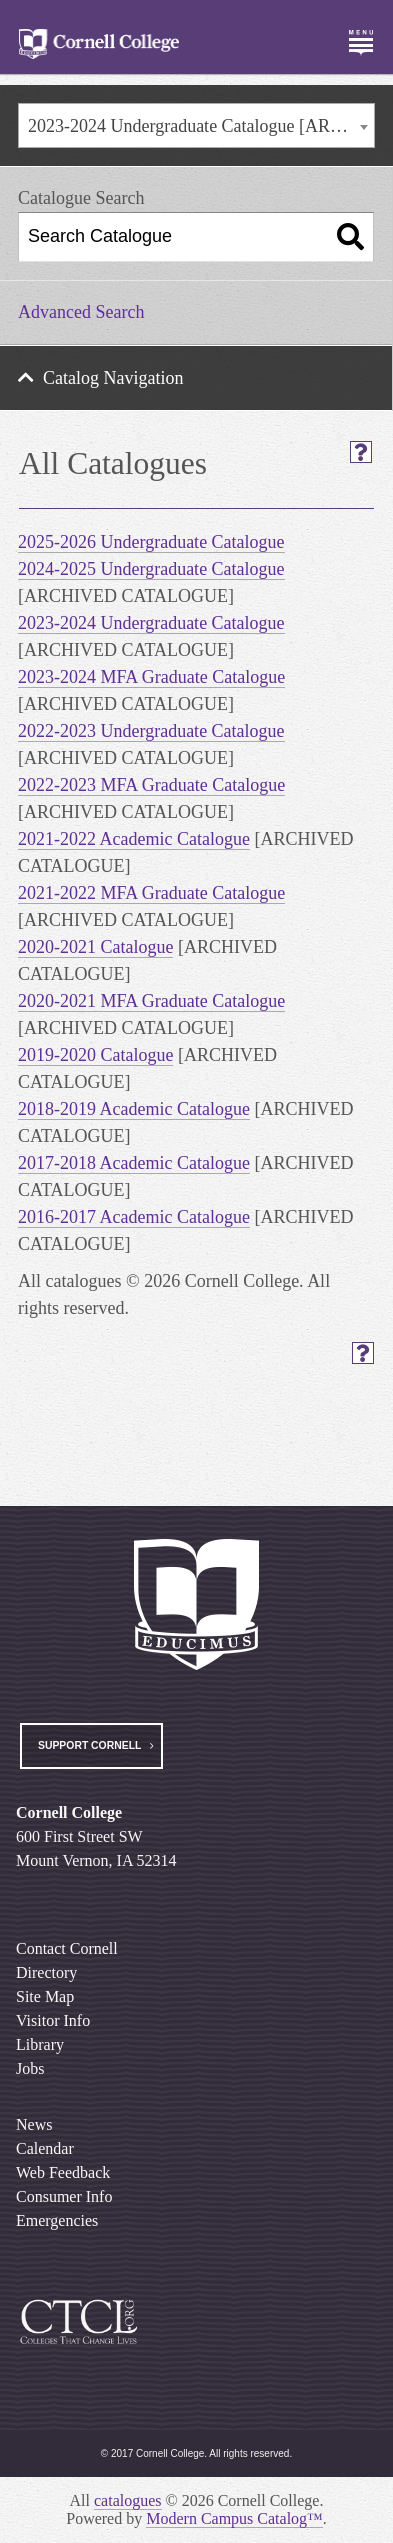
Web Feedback (63, 2172)
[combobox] (196, 125)
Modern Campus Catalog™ (234, 2518)
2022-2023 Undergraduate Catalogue (151, 731)
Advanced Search (81, 312)
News (34, 2124)
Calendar (45, 2148)
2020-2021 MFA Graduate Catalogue (151, 1001)
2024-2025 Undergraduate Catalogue (151, 569)
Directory (46, 1972)
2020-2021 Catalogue (95, 947)
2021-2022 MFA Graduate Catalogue (151, 893)
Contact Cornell (67, 1948)
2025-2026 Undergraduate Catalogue (151, 542)
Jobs (30, 2068)
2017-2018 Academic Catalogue (134, 1163)
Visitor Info (53, 2020)
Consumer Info (64, 2196)
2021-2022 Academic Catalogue (134, 839)
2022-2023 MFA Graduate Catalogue (151, 785)
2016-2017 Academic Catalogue (134, 1217)
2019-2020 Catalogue (95, 1055)
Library (40, 2044)
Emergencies (57, 2220)
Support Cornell (89, 1745)
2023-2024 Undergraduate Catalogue (151, 623)
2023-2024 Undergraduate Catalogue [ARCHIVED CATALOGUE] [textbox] (201, 126)
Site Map (45, 1996)
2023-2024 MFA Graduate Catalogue (151, 677)
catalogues (128, 2500)
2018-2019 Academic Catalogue (134, 1109)
